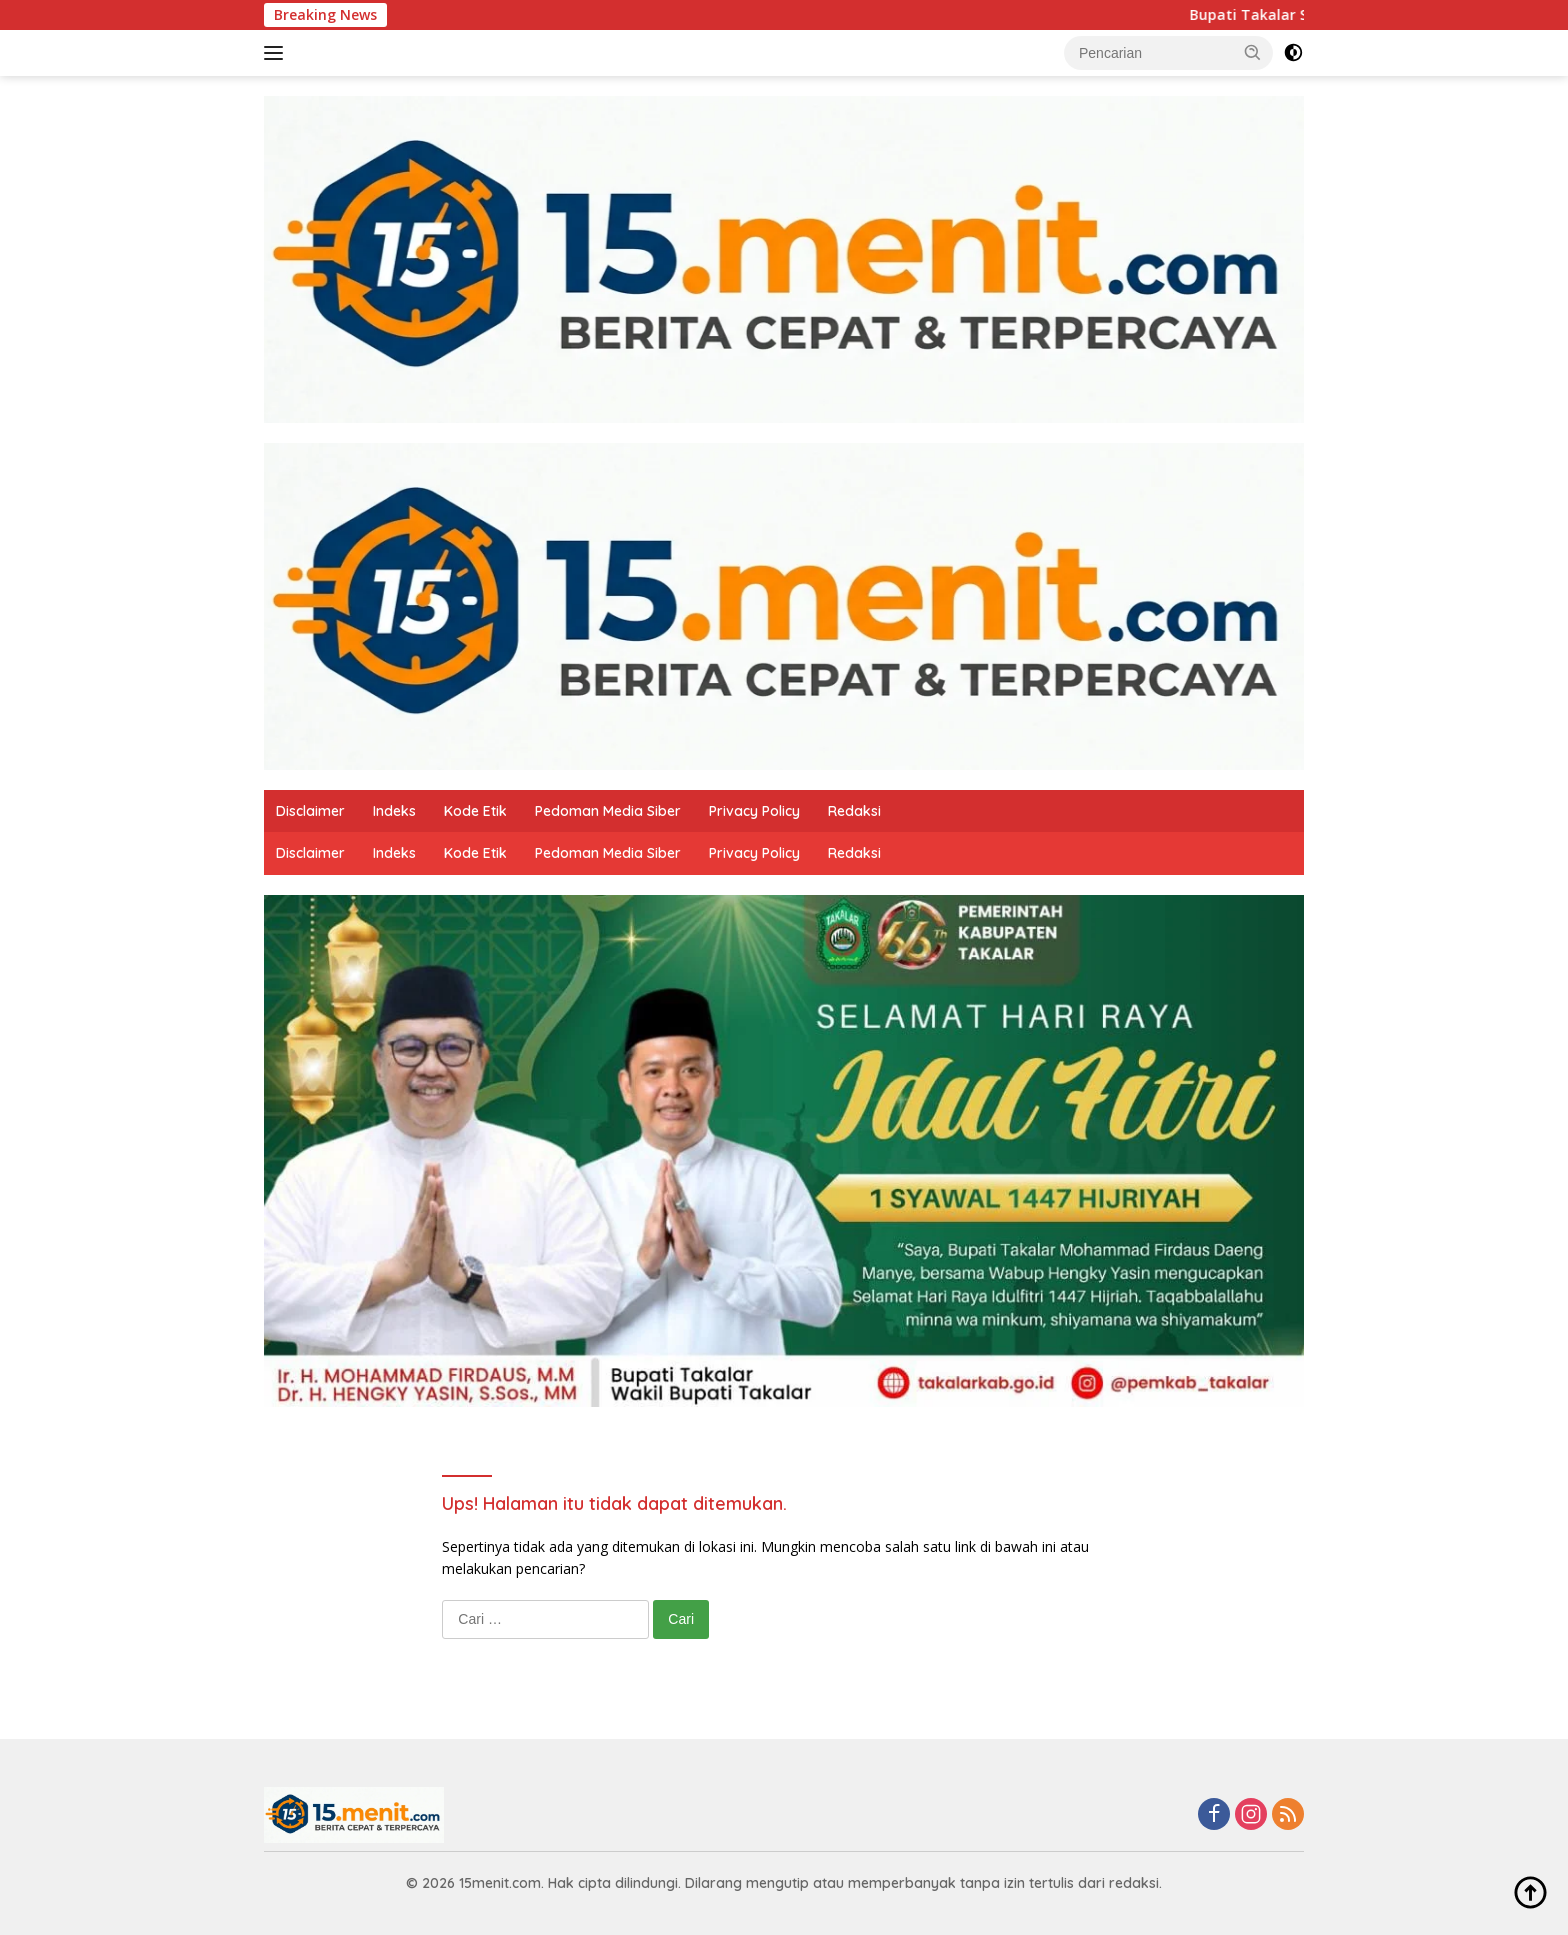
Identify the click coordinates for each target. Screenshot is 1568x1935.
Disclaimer (310, 811)
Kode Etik (475, 811)
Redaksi (854, 811)
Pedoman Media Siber (608, 811)
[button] (1253, 52)
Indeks (394, 811)
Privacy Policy (754, 811)
